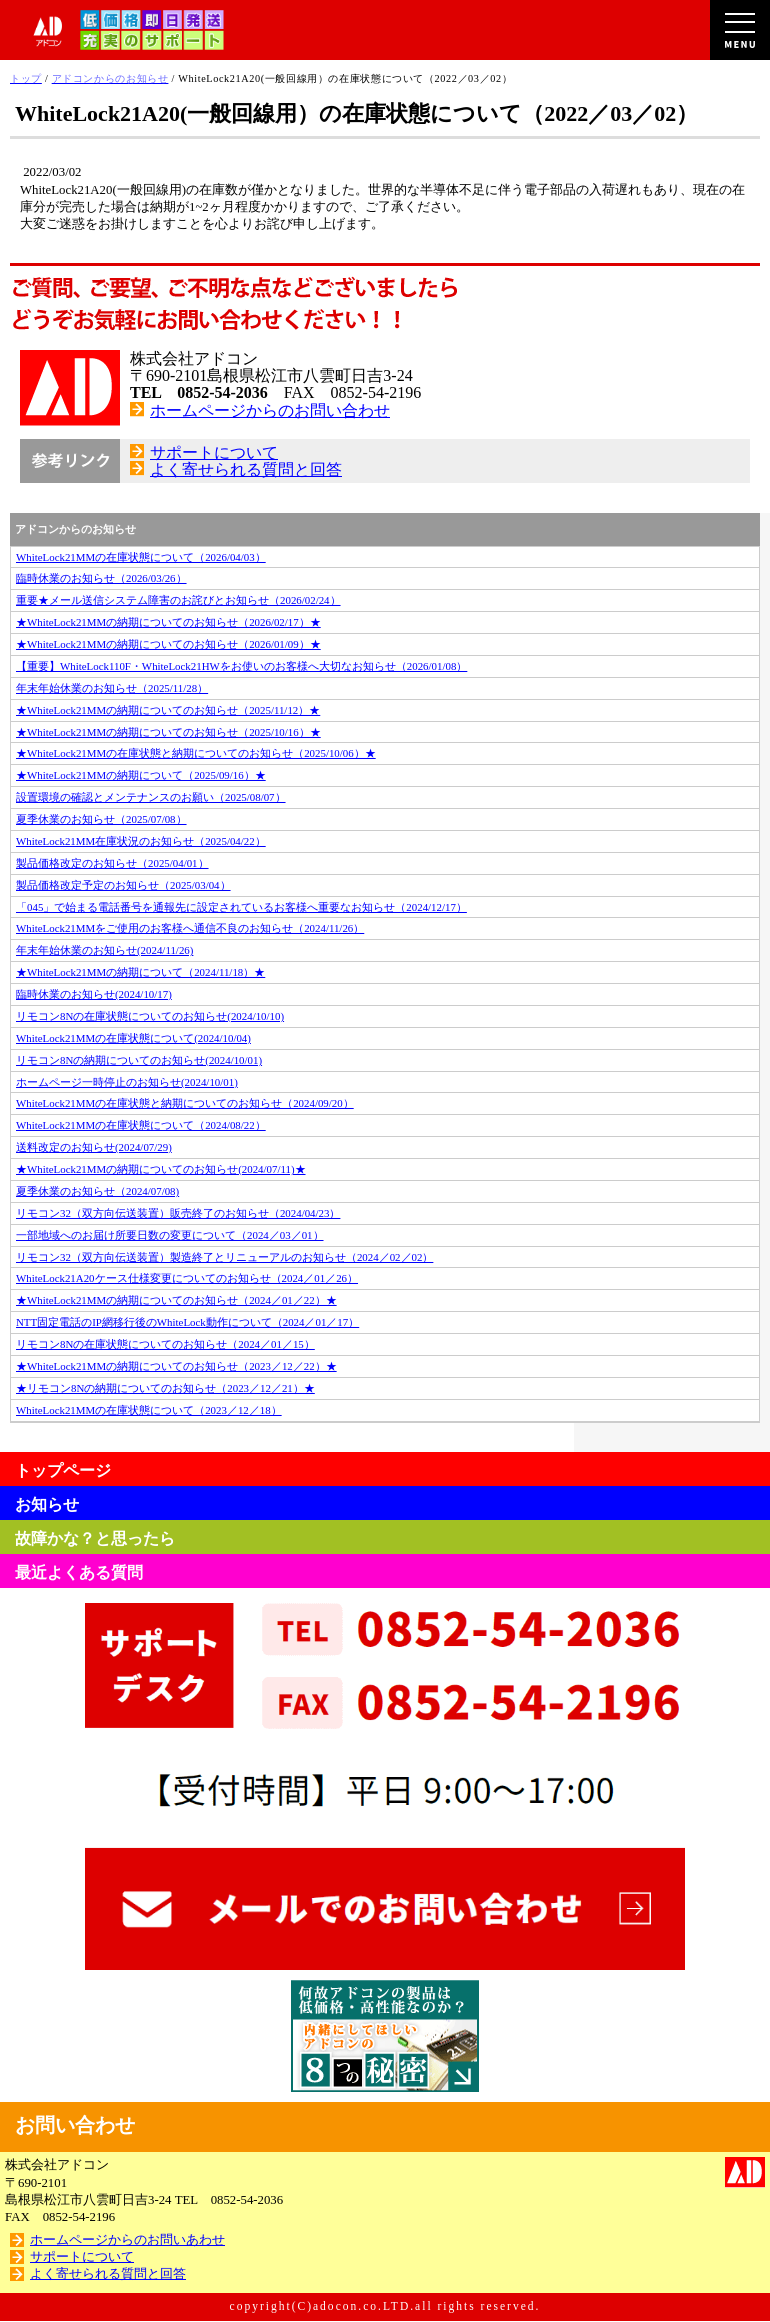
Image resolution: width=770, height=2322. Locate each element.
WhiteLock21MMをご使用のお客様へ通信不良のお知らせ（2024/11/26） (190, 928)
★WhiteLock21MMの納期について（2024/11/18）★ (140, 972)
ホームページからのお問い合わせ (270, 410)
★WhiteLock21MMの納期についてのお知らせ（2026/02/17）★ (168, 622)
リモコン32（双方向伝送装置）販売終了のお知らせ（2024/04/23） (178, 1213)
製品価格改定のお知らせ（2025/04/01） (112, 863)
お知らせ (47, 1504)
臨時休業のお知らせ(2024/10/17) (94, 994)
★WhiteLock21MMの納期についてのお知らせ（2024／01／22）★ (176, 1300)
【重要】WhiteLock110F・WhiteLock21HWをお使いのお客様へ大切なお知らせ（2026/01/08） (241, 666)
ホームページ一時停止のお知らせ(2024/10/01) (127, 1082)
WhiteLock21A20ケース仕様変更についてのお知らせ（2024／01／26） (187, 1278)
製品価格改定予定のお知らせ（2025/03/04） (123, 885)
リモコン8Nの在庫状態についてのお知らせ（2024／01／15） (165, 1344)
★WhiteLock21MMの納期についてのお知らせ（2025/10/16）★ (168, 732)
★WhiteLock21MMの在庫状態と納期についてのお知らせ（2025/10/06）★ (196, 753)
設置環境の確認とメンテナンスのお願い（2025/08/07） (151, 797)
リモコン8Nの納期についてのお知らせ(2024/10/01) (139, 1060)
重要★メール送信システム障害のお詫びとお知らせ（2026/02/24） (178, 600)
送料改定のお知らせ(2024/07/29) (94, 1147)
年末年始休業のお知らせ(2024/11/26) (104, 950)
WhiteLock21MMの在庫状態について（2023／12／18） (149, 1410)
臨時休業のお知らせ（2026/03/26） (101, 578)
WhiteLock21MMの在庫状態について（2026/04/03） (141, 557)
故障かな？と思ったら (95, 1538)
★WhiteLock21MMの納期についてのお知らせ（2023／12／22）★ (176, 1366)
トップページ (63, 1470)
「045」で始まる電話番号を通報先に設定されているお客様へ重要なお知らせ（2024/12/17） (241, 907)
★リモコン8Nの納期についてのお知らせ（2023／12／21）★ (165, 1388)
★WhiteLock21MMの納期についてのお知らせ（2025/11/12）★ (168, 710)
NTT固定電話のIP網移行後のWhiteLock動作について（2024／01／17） (187, 1322)
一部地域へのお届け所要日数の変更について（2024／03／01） (170, 1235)
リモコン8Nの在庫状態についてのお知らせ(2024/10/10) (150, 1016)
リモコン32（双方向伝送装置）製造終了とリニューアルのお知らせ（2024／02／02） (224, 1257)
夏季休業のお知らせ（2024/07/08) (97, 1191)
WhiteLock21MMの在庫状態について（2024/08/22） (141, 1125)
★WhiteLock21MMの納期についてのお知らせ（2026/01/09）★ (168, 644)
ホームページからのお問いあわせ (127, 2240)
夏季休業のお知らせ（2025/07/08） (101, 819)
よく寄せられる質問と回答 (246, 469)
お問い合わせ (75, 2125)
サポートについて (214, 452)
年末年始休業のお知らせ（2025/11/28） (112, 688)
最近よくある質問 (79, 1572)
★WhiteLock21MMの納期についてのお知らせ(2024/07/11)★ (161, 1169)
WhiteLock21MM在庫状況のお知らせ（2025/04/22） (141, 841)
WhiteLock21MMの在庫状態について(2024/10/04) (133, 1038)
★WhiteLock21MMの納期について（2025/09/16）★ (141, 775)
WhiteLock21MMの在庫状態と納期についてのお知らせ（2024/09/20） (185, 1103)
